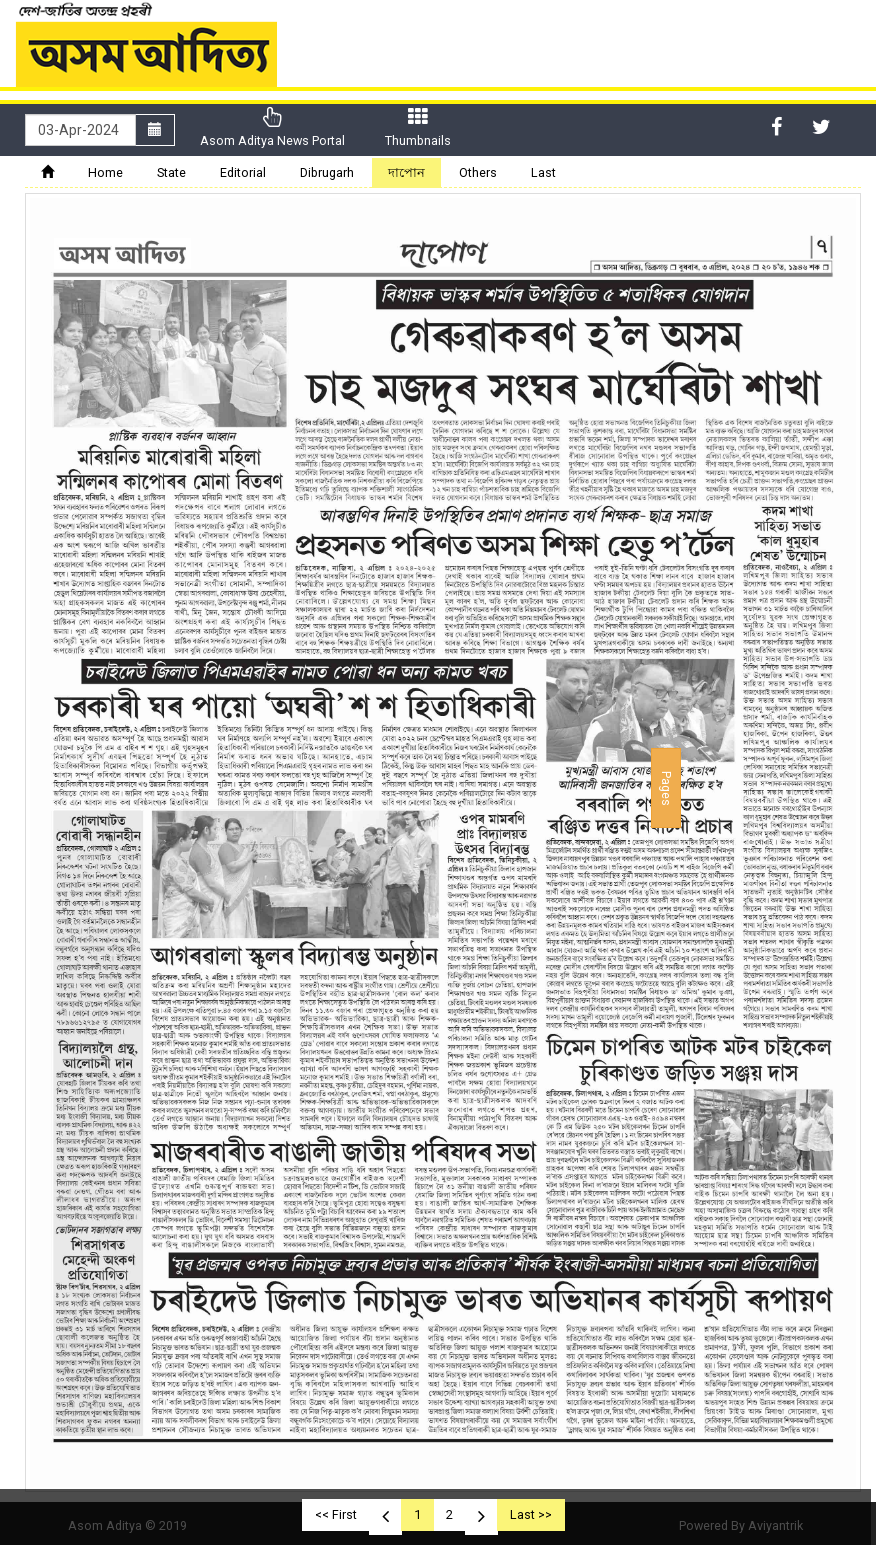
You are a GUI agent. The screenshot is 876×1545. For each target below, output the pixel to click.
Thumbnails (418, 127)
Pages (666, 787)
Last (543, 172)
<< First (336, 1514)
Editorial (243, 172)
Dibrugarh (327, 172)
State (171, 172)
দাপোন (406, 172)
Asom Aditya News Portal (272, 127)
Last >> (531, 1514)
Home (105, 172)
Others (478, 172)
